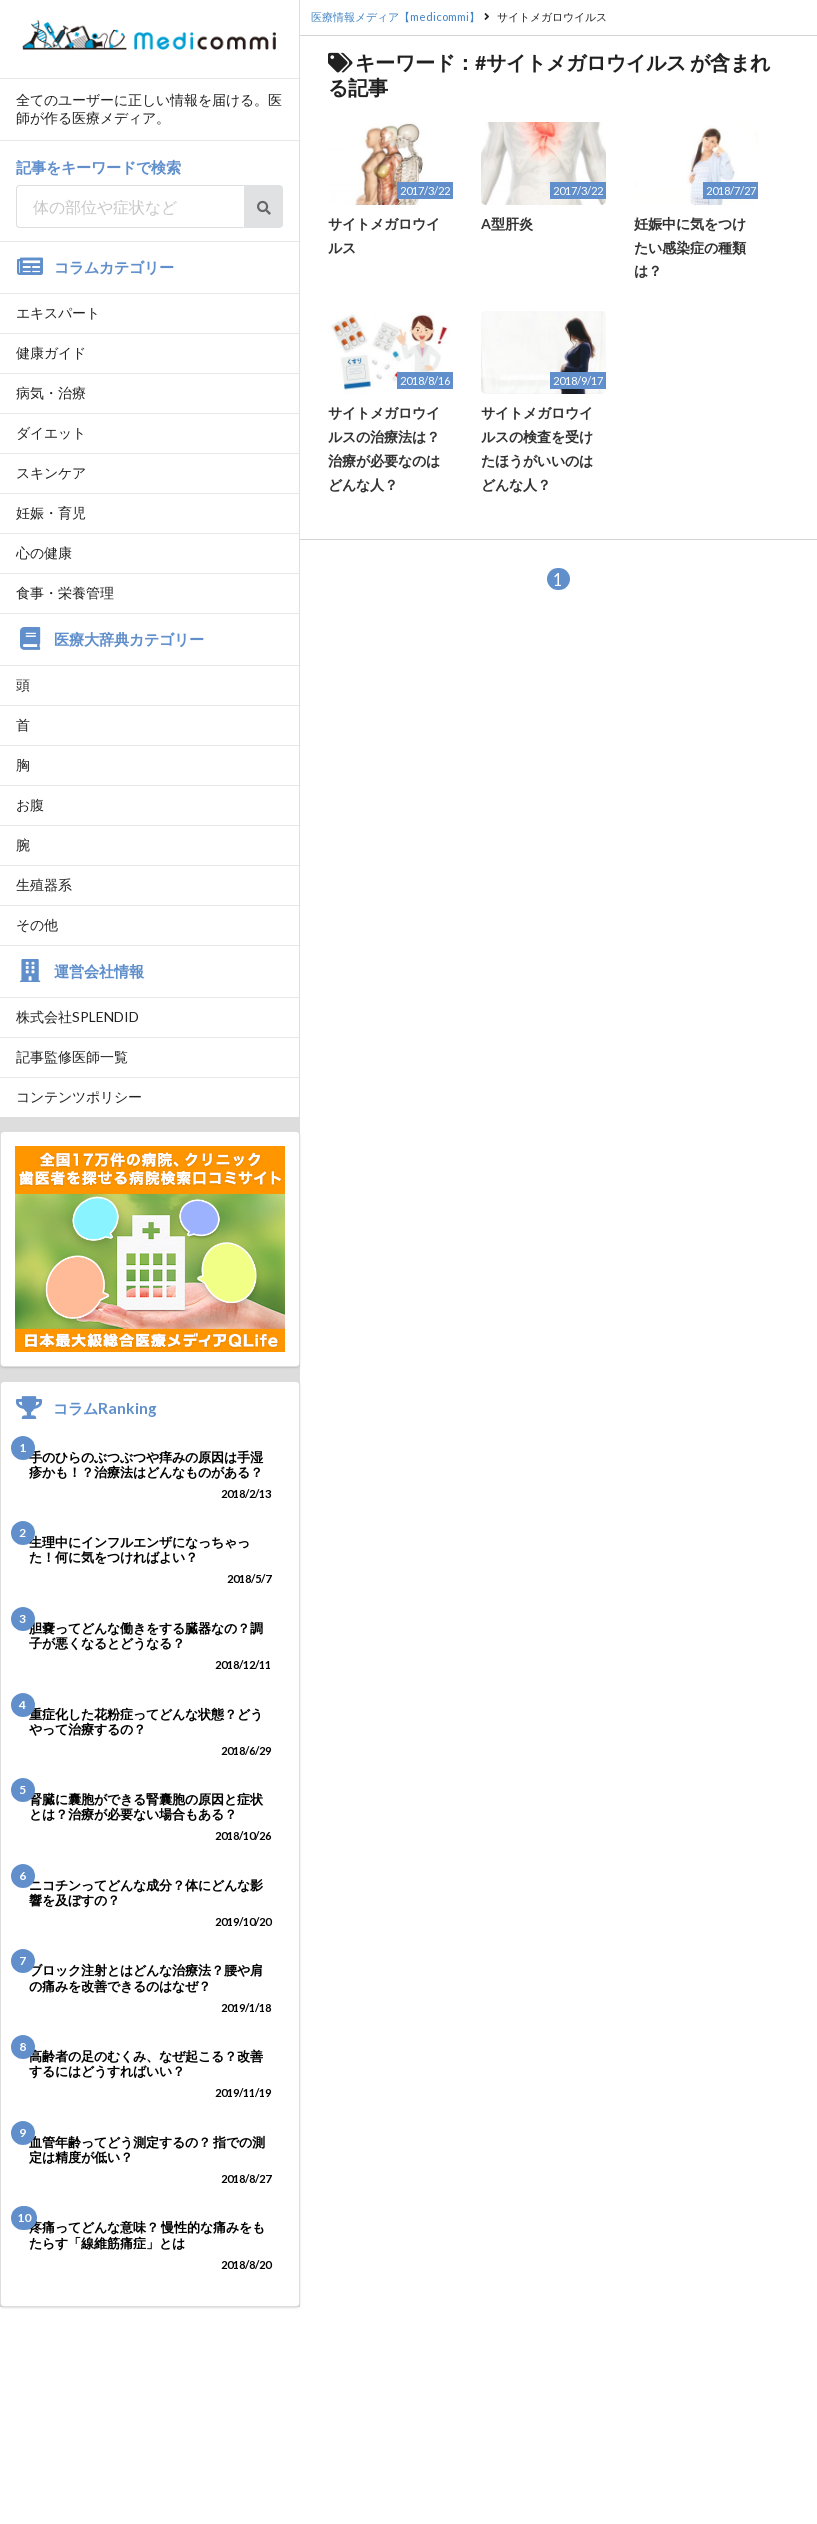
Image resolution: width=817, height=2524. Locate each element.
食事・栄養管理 (65, 592)
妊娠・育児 (51, 512)
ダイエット (51, 432)
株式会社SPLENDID (77, 1016)
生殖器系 (44, 884)
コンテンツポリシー (79, 1096)
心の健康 (44, 552)
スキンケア (51, 472)
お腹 (30, 804)
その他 (37, 924)
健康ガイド (51, 352)
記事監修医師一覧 (72, 1056)
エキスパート (58, 312)
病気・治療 (51, 392)
